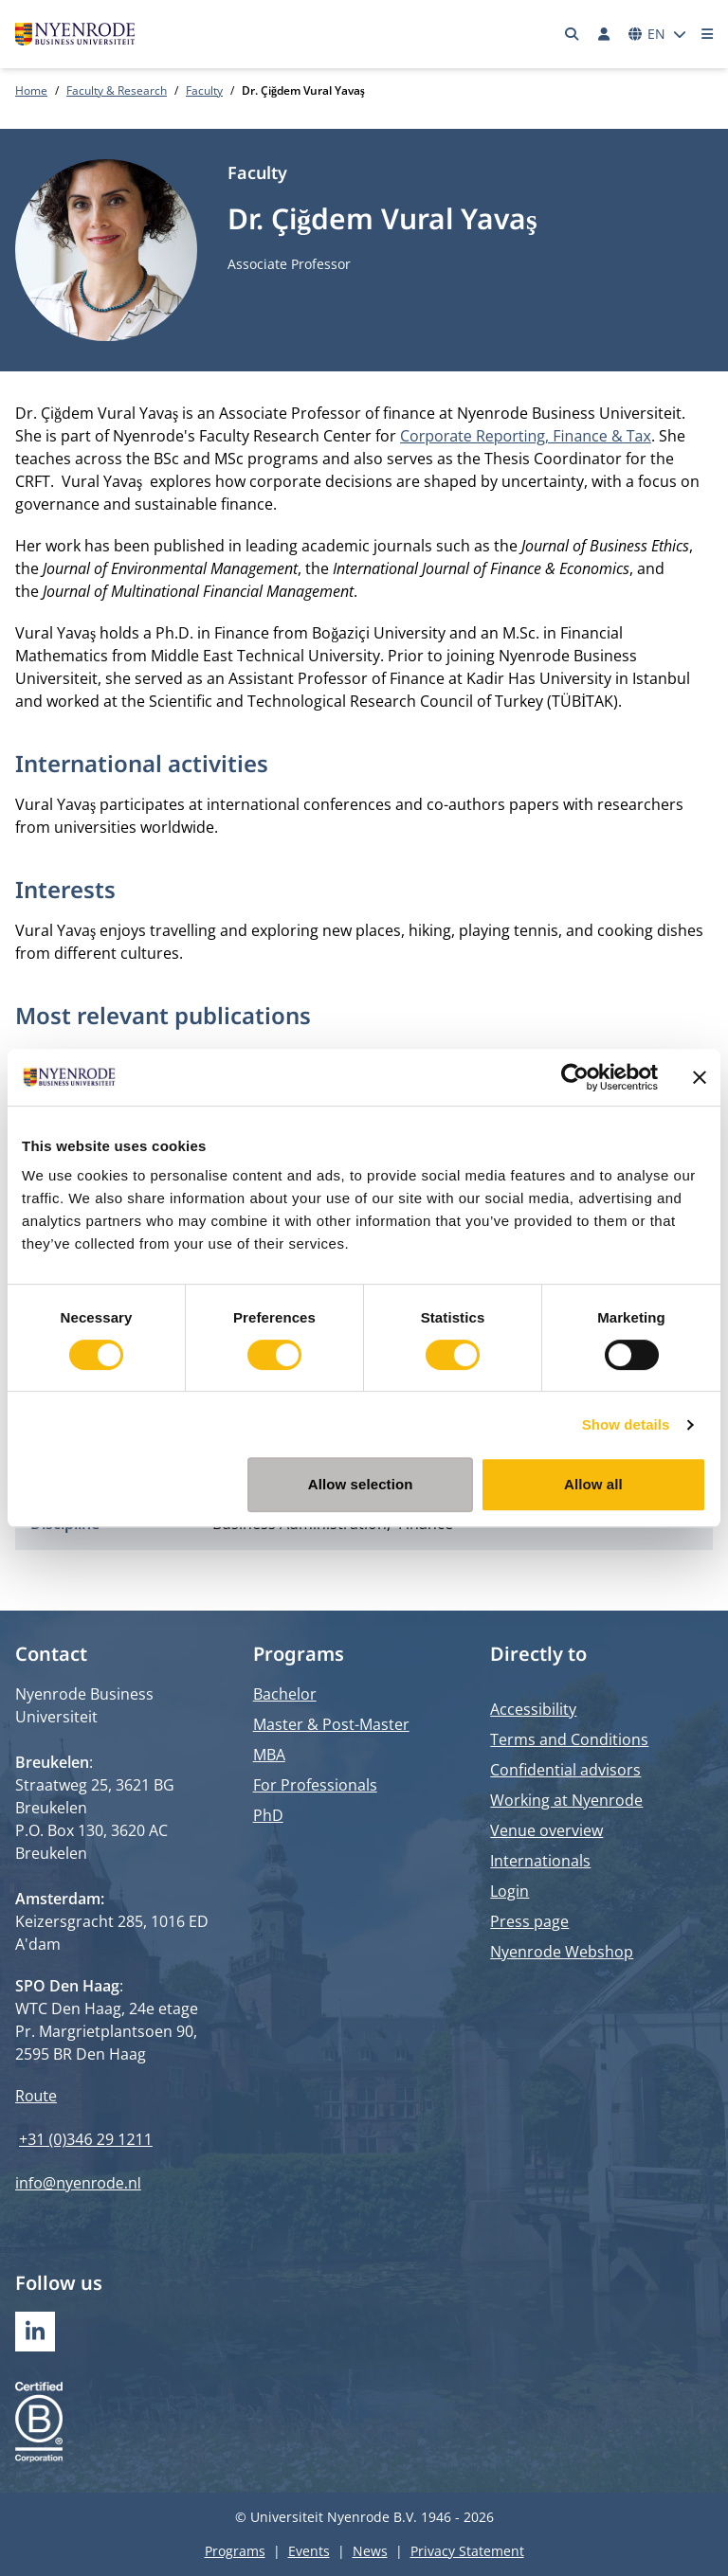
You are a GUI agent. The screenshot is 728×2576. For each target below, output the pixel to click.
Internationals (540, 1860)
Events (309, 2551)
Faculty (204, 90)
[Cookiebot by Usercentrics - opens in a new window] (575, 1077)
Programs (235, 2551)
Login (509, 1891)
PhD (268, 1815)
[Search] (572, 34)
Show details (626, 1424)
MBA (269, 1754)
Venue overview (546, 1830)
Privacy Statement (467, 2551)
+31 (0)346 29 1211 (86, 2139)
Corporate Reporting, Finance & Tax (525, 435)
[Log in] (603, 34)
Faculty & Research (116, 90)
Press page (529, 1921)
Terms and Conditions (569, 1739)
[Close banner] (699, 1077)
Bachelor (285, 1694)
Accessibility (533, 1709)
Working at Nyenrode (566, 1800)
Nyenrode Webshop (561, 1951)
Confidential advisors (565, 1769)
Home (31, 90)
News (370, 2551)
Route (36, 2095)
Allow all (593, 1484)
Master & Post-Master (331, 1724)
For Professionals (315, 1784)
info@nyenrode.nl (78, 2182)
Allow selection (360, 1484)
